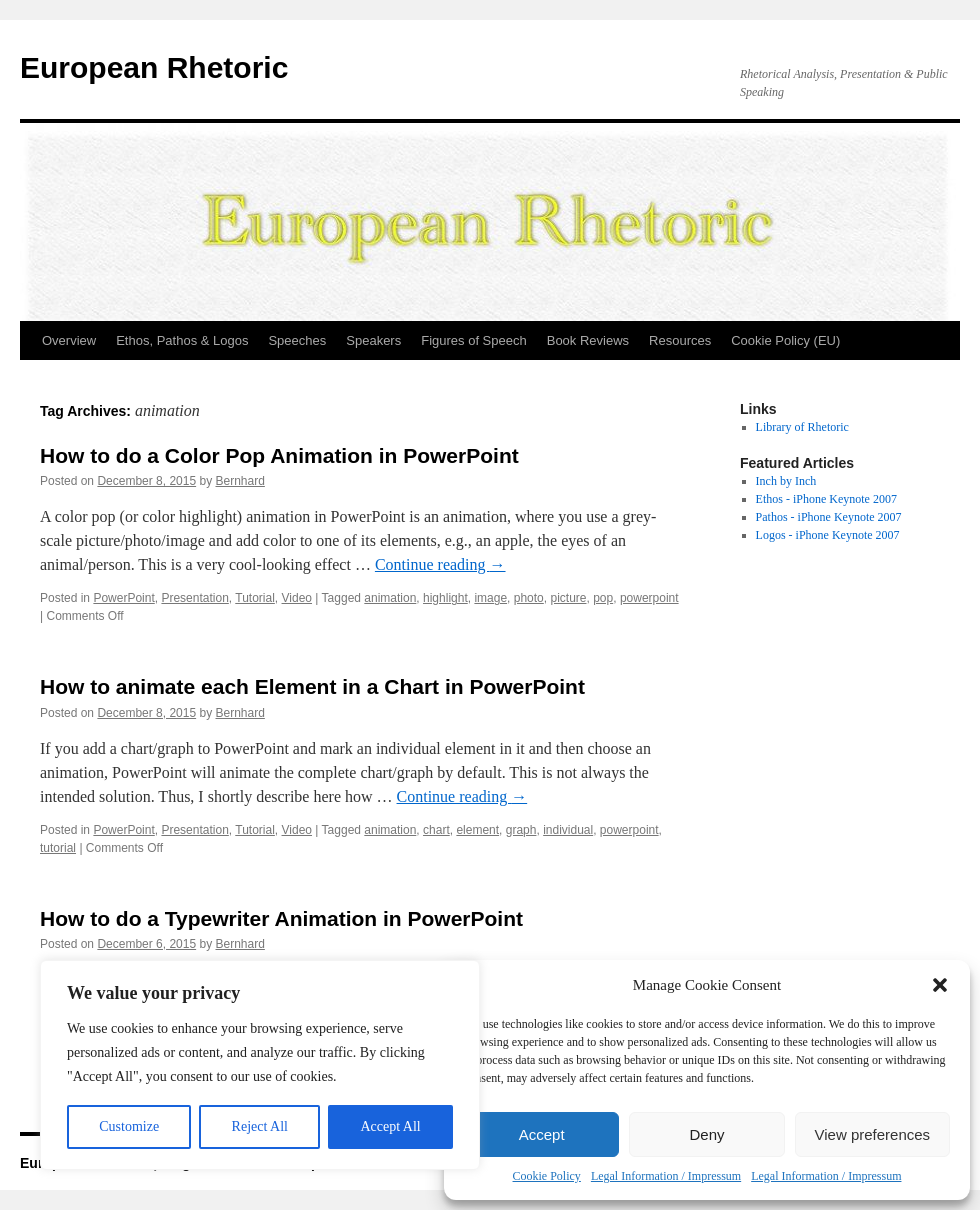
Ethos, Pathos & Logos (182, 340)
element (477, 830)
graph (521, 830)
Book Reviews (588, 340)
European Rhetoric (154, 67)
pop (603, 598)
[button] (940, 985)
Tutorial (255, 598)
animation (390, 598)
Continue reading (440, 564)
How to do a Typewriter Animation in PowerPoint (281, 918)
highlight (445, 598)
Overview (69, 340)
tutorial (58, 848)
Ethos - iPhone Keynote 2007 (826, 499)
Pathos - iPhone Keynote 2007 (829, 517)
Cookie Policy (547, 1176)
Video (297, 598)
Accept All (390, 1126)
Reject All (260, 1126)
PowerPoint (123, 598)
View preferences (873, 1134)
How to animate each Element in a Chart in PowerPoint (312, 686)
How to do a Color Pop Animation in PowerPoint (279, 455)
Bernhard (240, 481)
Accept (542, 1134)
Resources (680, 340)
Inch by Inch (786, 481)
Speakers (373, 340)
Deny (706, 1134)
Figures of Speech (474, 340)
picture (568, 598)
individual (568, 830)
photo (529, 598)
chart (436, 830)
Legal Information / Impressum (666, 1176)
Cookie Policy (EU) (785, 340)
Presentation (194, 598)
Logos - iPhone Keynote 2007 (828, 535)
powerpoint (649, 598)
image (490, 598)
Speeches (297, 340)
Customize (129, 1126)
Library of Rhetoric (802, 427)
